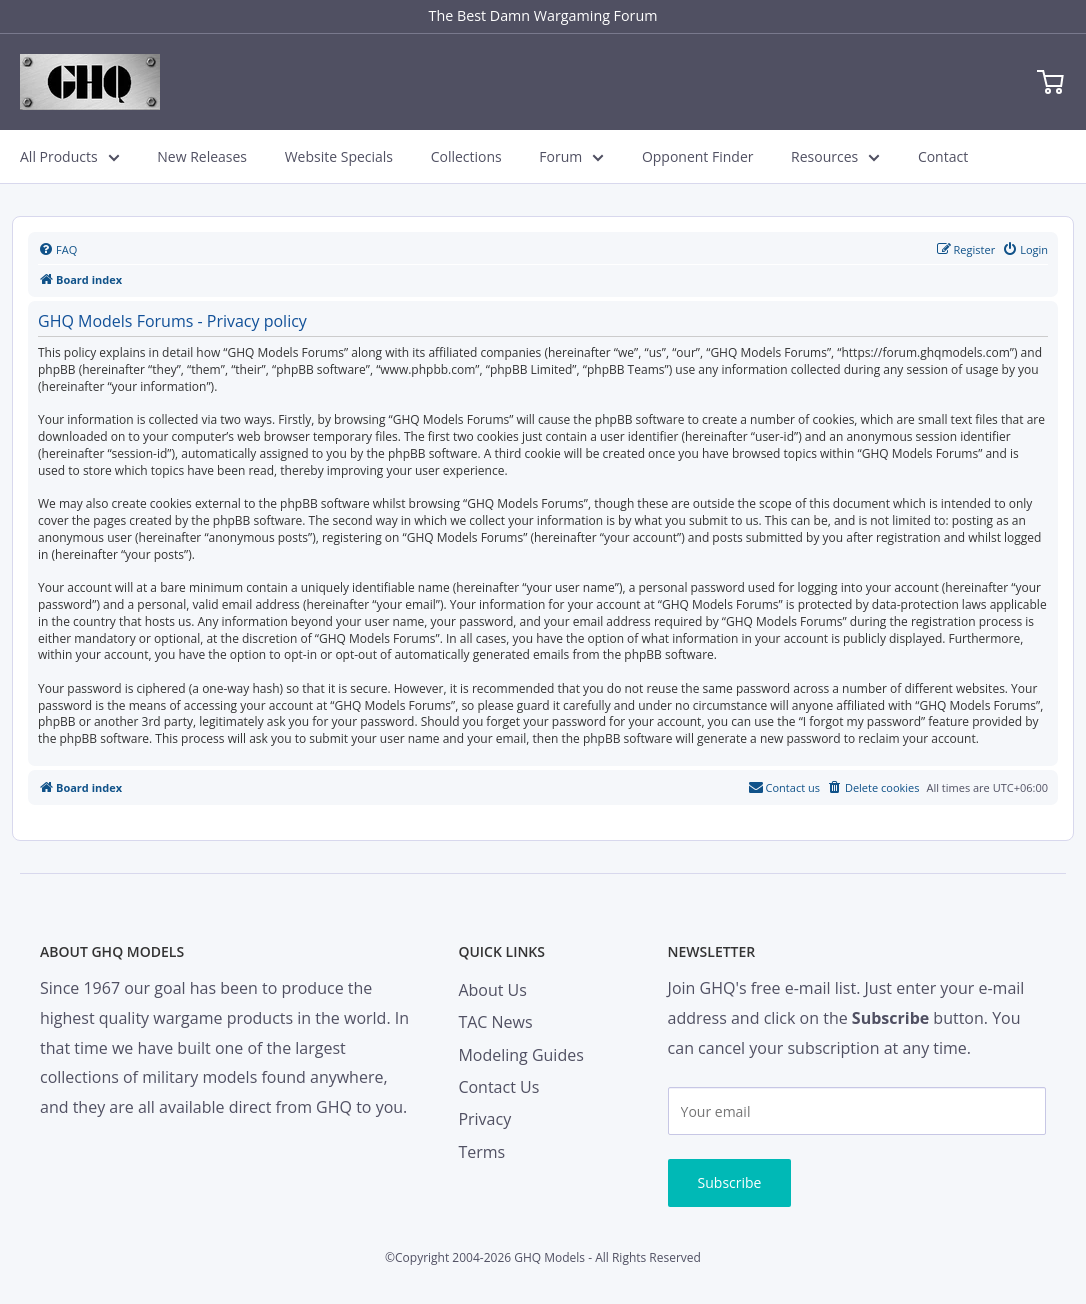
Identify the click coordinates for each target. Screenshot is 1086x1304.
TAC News (495, 1022)
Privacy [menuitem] (484, 1119)
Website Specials (339, 156)
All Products (70, 156)
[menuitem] (57, 250)
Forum (571, 156)
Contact (943, 156)
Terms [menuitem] (481, 1152)
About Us (492, 990)
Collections (466, 156)
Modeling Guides (520, 1055)
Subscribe (730, 1182)
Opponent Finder (698, 156)
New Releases (202, 156)
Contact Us (498, 1087)
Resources (835, 156)
